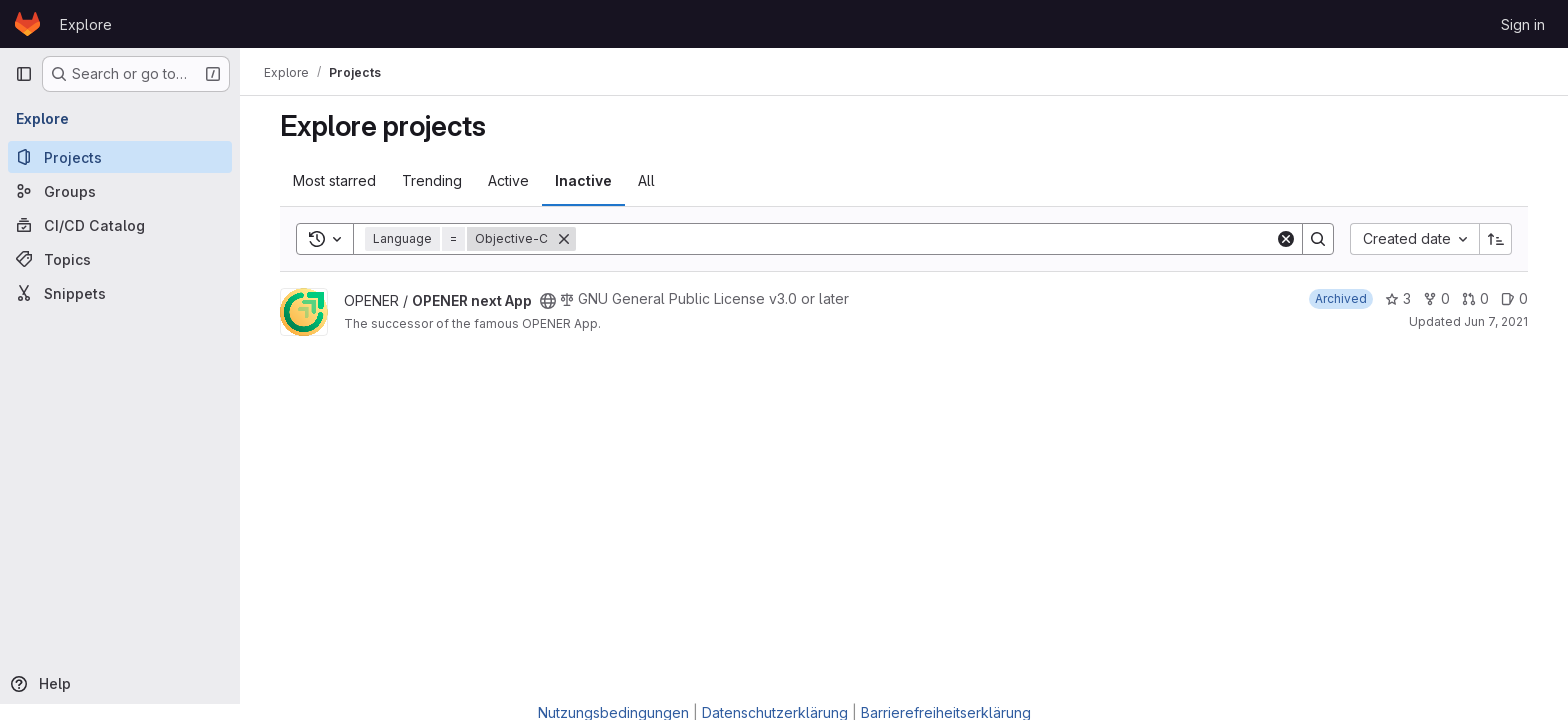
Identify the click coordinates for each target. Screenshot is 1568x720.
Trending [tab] (432, 180)
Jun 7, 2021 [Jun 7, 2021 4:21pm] (1496, 321)
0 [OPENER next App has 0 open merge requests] (1475, 298)
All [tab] (646, 180)
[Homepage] (27, 24)
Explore (86, 24)
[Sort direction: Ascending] (1496, 239)
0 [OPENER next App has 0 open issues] (1514, 298)
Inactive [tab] (583, 180)
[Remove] (564, 239)
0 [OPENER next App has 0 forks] (1436, 298)
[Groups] (120, 191)
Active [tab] (508, 180)
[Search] (925, 239)
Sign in (1523, 24)
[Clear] (1286, 239)
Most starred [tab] (334, 180)
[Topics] (120, 259)
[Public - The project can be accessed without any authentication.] (548, 301)
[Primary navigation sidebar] (24, 74)
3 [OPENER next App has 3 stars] (1398, 298)
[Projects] (120, 157)
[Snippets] (120, 293)
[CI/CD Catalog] (120, 225)
